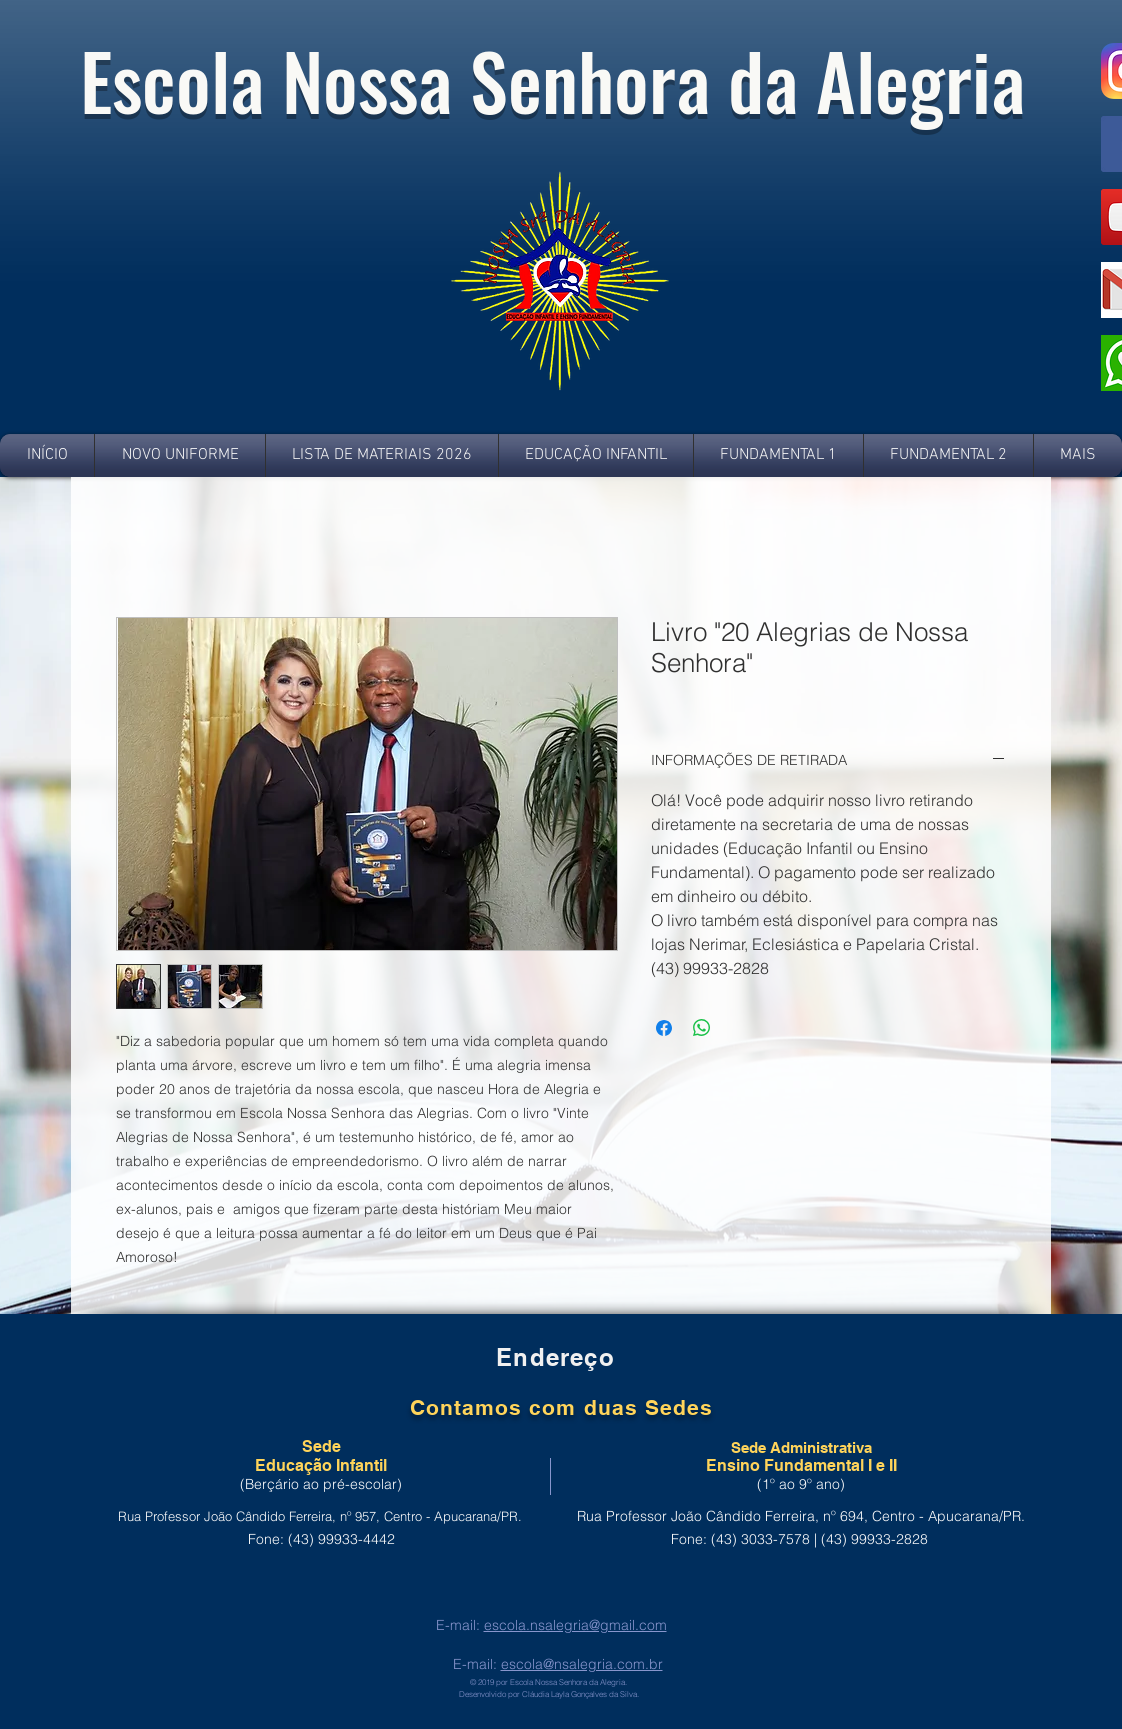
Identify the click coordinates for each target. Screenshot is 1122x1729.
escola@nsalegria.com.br (582, 1664)
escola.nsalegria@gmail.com (575, 1625)
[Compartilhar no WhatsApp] (702, 1028)
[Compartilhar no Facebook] (664, 1028)
